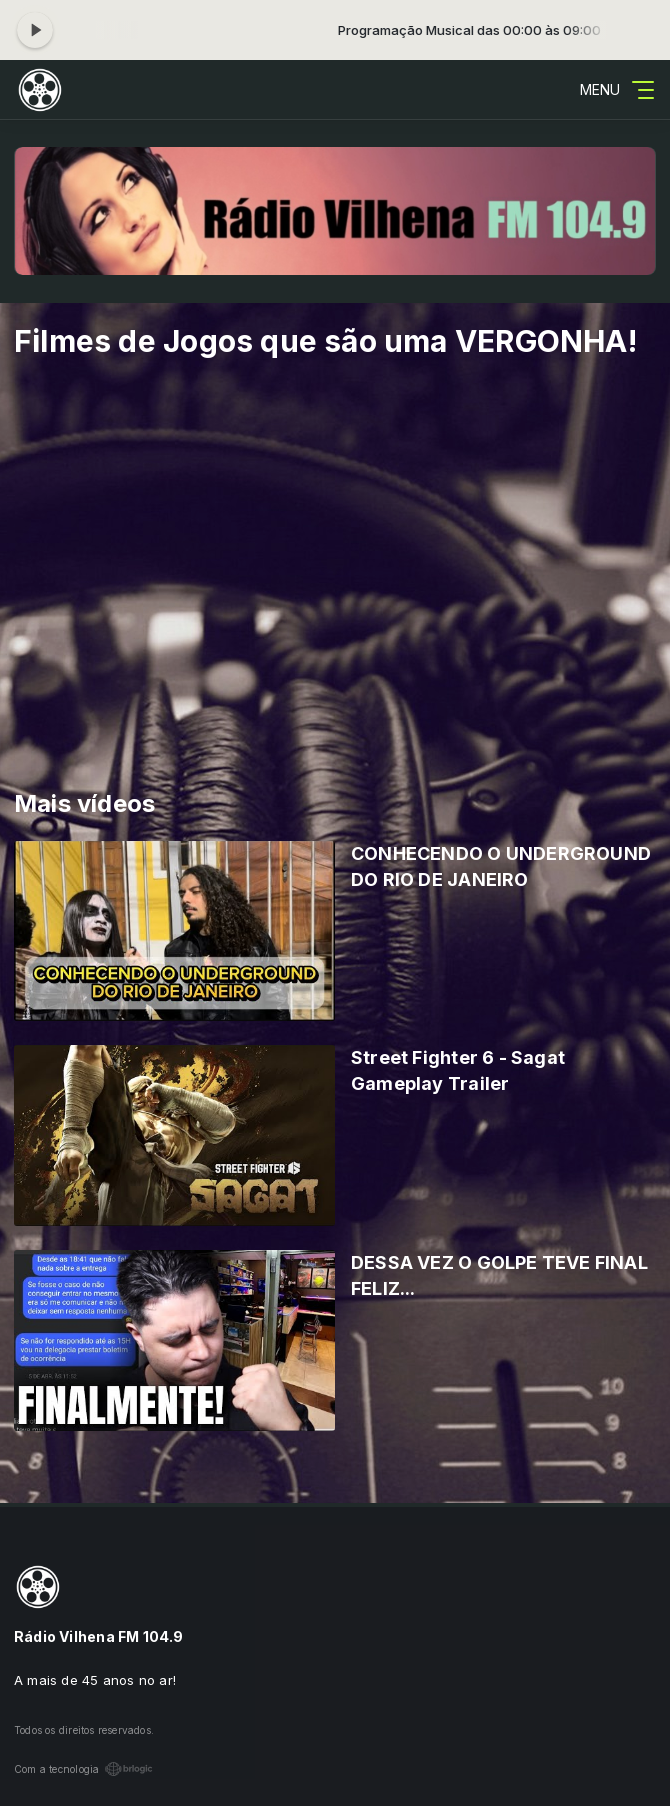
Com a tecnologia (83, 1769)
